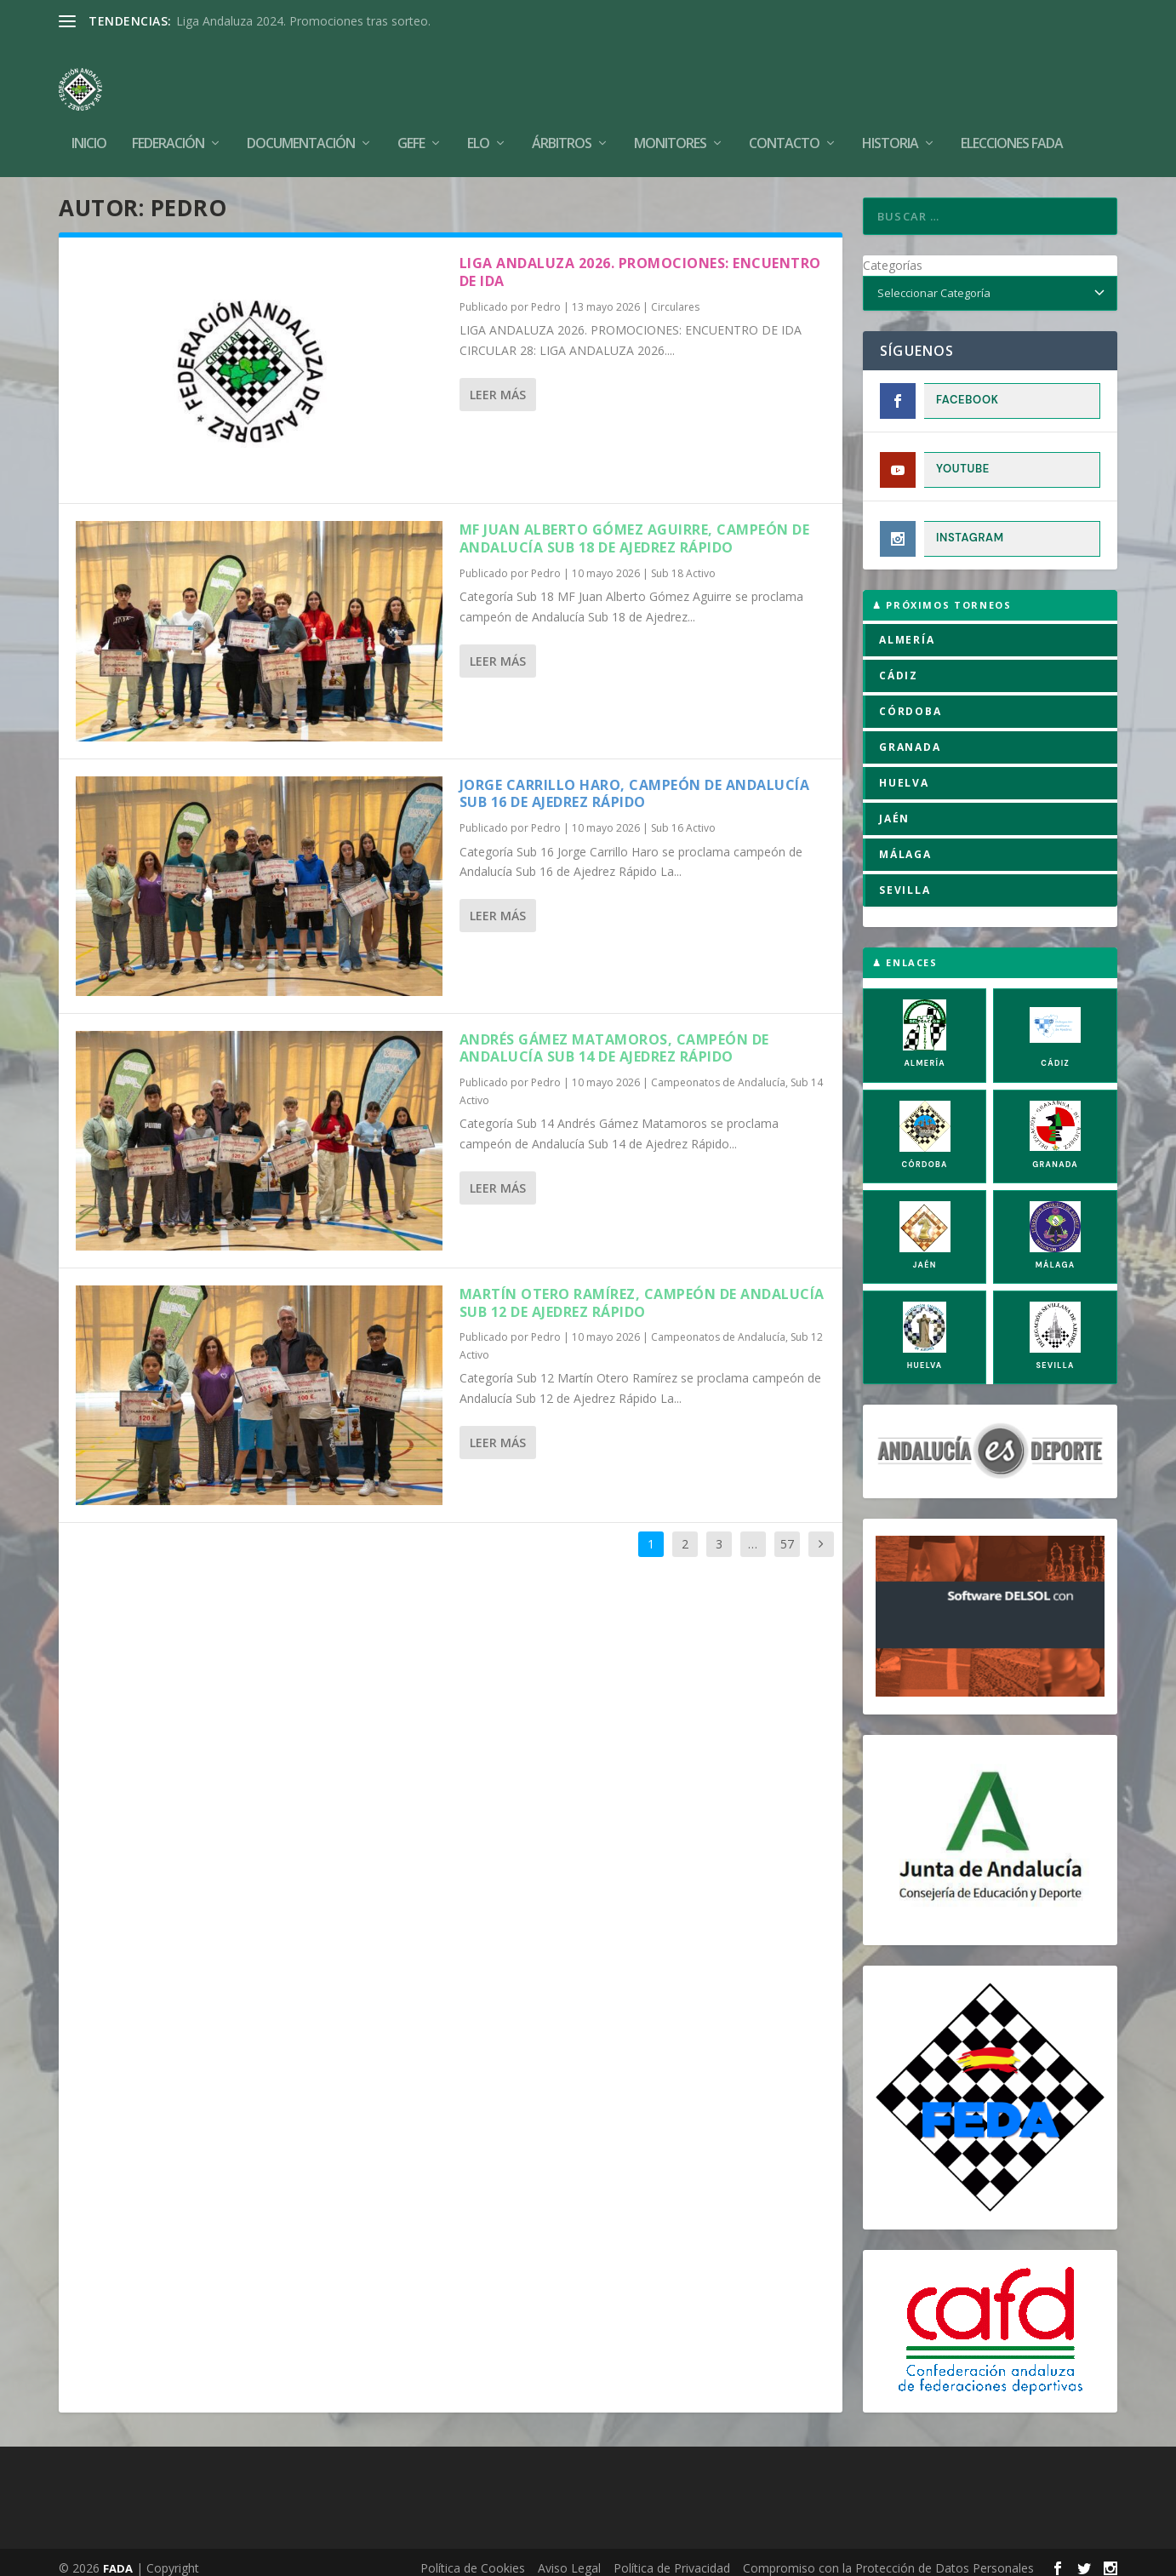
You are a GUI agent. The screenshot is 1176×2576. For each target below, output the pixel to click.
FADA (118, 2556)
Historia (890, 119)
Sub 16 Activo (683, 816)
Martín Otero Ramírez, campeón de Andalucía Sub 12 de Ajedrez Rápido (642, 1291)
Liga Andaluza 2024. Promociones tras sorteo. (303, 21)
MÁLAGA (905, 842)
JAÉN (894, 806)
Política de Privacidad (672, 2556)
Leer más (498, 383)
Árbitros (561, 119)
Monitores (670, 119)
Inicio (88, 119)
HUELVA (904, 771)
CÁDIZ (898, 663)
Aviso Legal (569, 2556)
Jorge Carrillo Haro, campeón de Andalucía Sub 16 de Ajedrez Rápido (635, 782)
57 (787, 1532)
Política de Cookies (472, 2556)
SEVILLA (905, 878)
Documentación (301, 119)
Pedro (546, 295)
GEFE (411, 119)
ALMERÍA (907, 628)
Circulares (675, 295)
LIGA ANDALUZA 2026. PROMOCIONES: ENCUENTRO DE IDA (640, 260)
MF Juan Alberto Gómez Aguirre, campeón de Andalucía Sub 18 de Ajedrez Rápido (635, 526)
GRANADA (910, 735)
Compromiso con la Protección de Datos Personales (888, 2556)
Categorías (892, 253)
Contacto (784, 119)
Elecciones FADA (1012, 119)
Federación (168, 119)
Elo (478, 119)
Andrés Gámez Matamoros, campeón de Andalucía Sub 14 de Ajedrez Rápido (614, 1036)
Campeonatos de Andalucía (718, 1070)
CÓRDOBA (910, 699)
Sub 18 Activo (683, 561)
